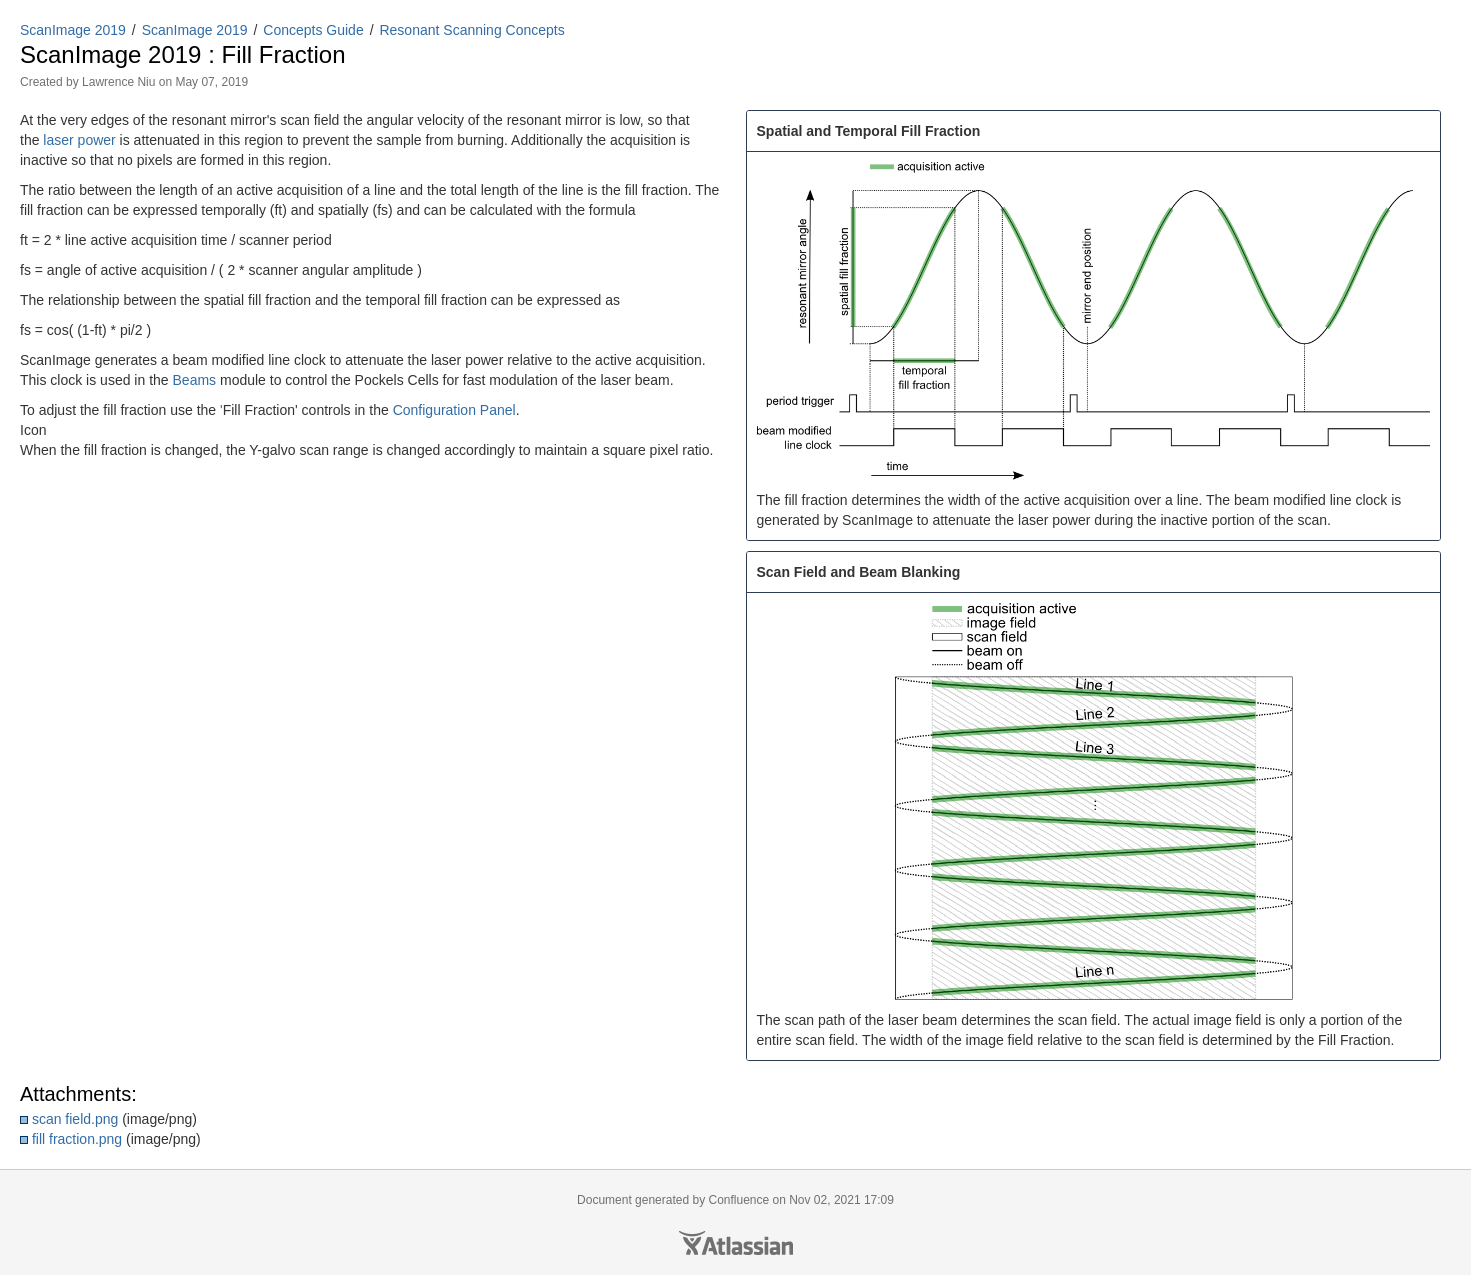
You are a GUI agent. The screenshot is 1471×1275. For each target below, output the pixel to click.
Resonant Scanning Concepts (471, 30)
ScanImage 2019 (73, 30)
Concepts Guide (313, 30)
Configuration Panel (454, 410)
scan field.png (75, 1119)
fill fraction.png (77, 1139)
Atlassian (736, 1243)
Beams (195, 380)
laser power (79, 140)
